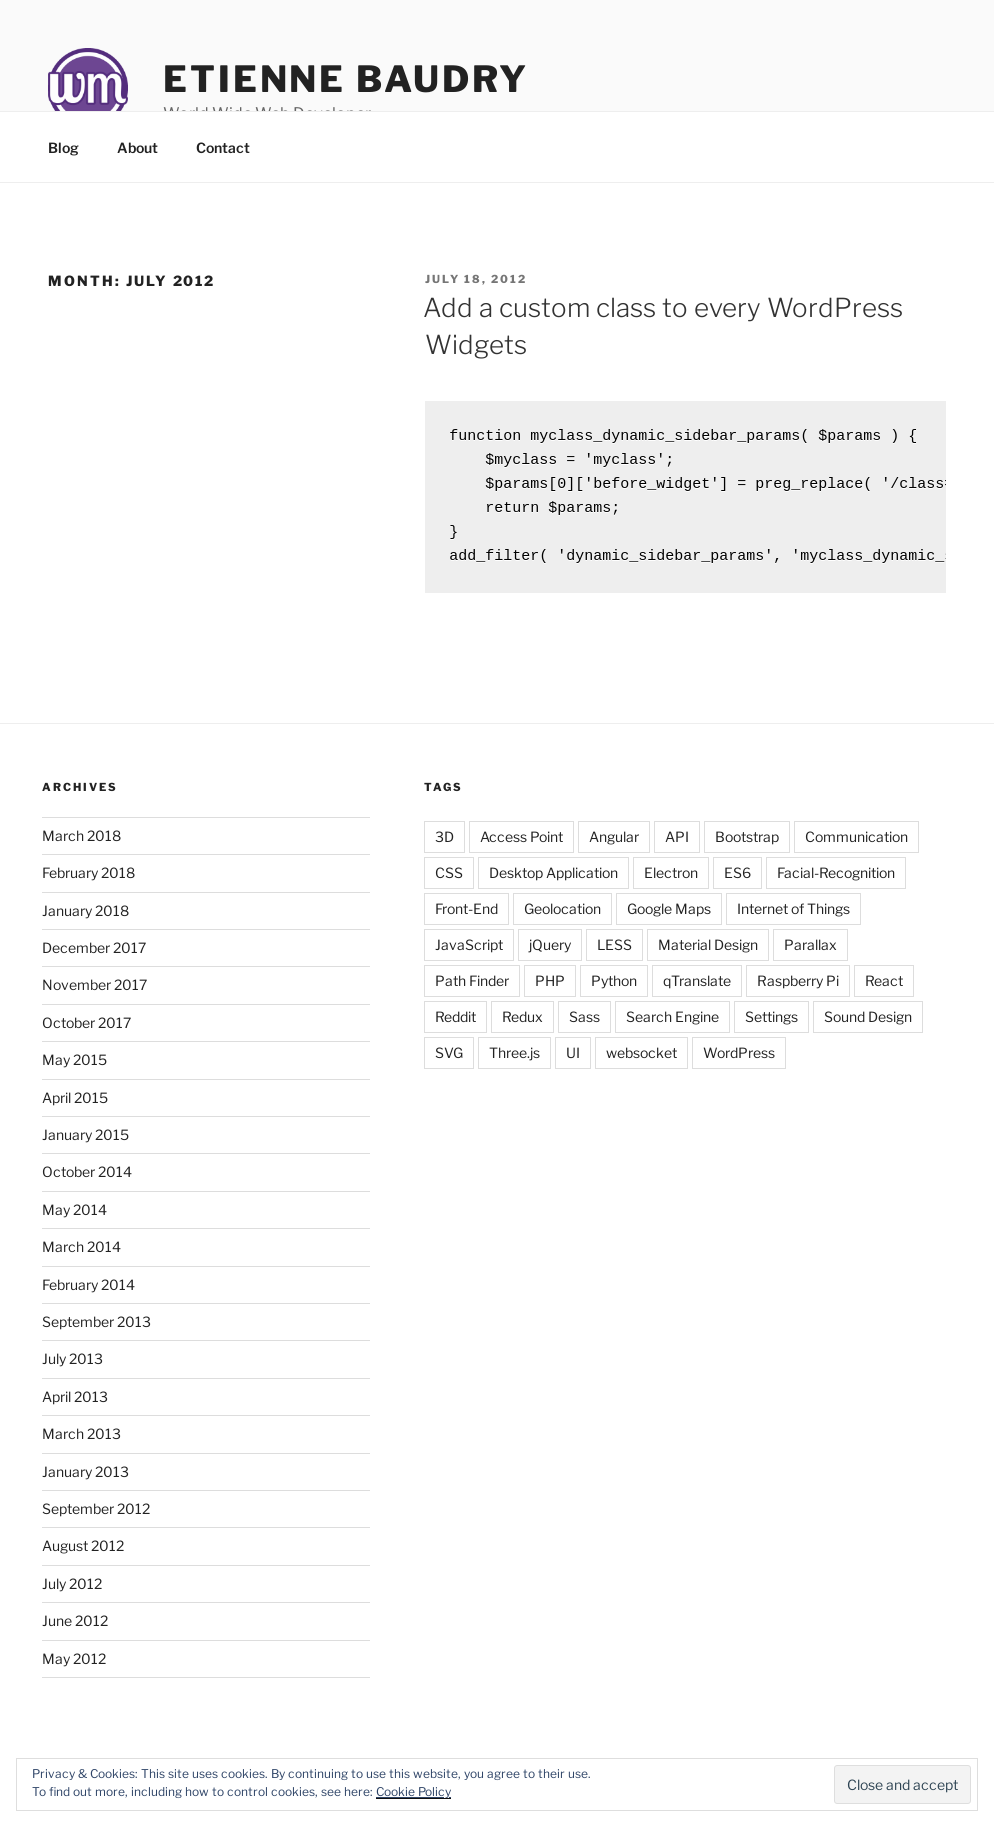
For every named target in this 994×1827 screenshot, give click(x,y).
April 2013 (75, 1408)
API (677, 848)
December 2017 (94, 959)
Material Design (708, 956)
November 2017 (94, 996)
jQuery (550, 956)
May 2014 (74, 1221)
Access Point (521, 848)
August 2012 (83, 1557)
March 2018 (81, 847)
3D (444, 848)
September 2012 (96, 1520)
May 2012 (74, 1670)
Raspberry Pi (798, 992)
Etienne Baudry (346, 79)
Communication (856, 848)
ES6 (737, 884)
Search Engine (672, 1028)
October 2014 (87, 1183)
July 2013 (72, 1370)
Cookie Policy (413, 1791)
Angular (614, 848)
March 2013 (81, 1445)
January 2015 (85, 1146)
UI (573, 1064)
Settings (771, 1028)
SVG (449, 1064)
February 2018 (88, 884)
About (137, 147)
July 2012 (72, 1595)
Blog (63, 147)
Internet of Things (793, 920)
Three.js (514, 1064)
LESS (614, 956)
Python (614, 992)
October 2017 (86, 1034)
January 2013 (85, 1483)
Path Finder (472, 992)
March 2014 (81, 1258)
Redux (522, 1028)
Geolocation (562, 920)
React (884, 992)
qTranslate (697, 992)
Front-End (466, 920)
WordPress (739, 1064)
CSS (449, 884)
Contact (223, 147)
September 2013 (96, 1333)
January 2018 (85, 922)
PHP (550, 992)
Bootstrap (747, 848)
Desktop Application (553, 884)
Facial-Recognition (836, 884)
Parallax (810, 956)
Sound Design (868, 1028)
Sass (584, 1028)
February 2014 (88, 1296)
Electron (671, 884)
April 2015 (75, 1109)
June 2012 (75, 1632)
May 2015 (74, 1071)
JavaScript (469, 956)
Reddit (455, 1028)
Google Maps (669, 920)
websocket (641, 1064)
